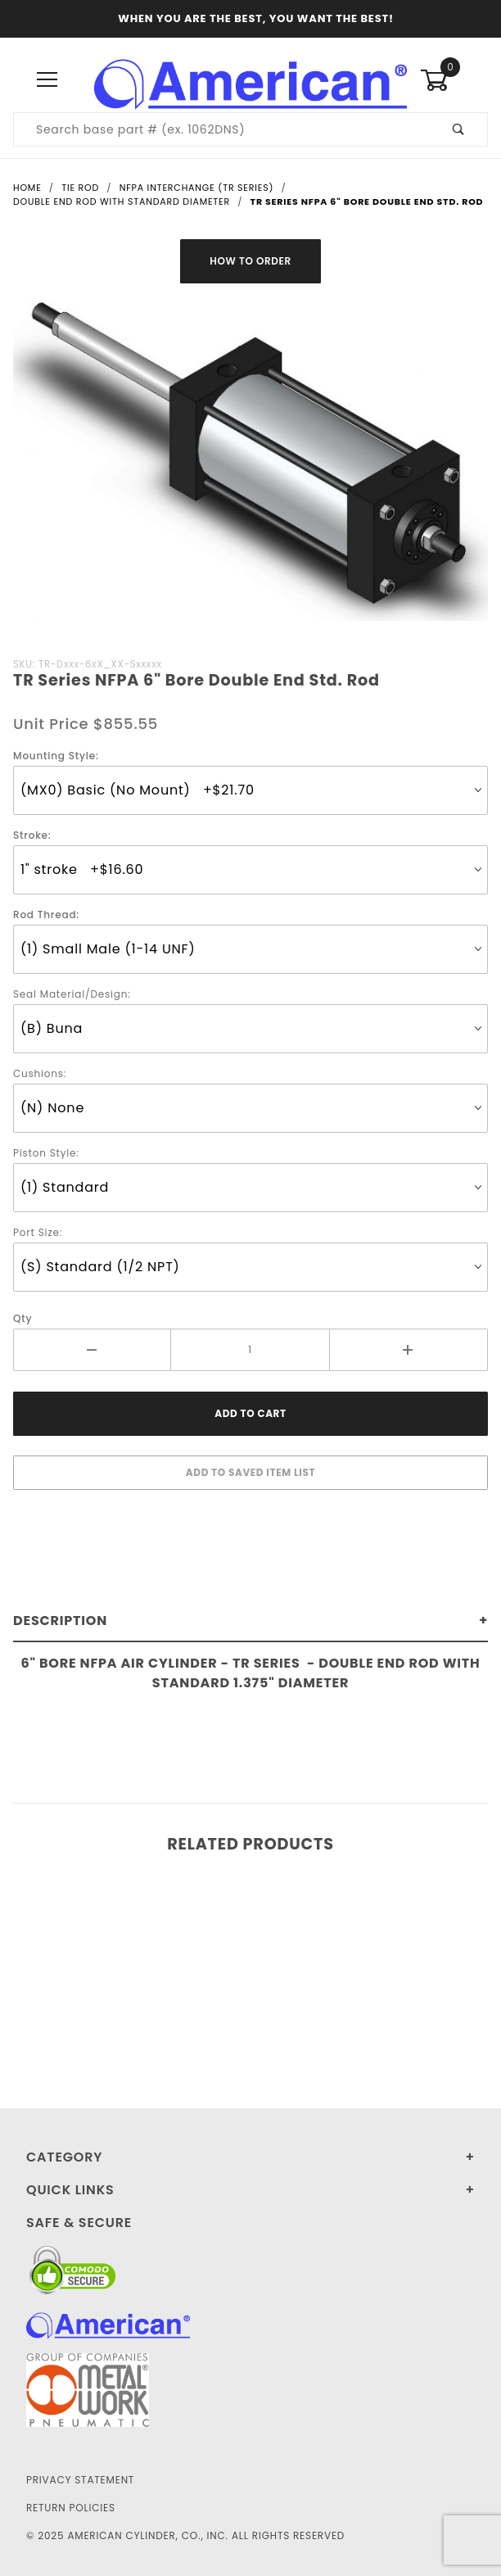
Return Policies (70, 2508)
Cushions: (39, 1073)
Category (64, 2157)
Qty (22, 1318)
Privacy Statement (80, 2480)
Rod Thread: (46, 914)
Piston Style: (46, 1153)
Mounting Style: (56, 756)
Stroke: (32, 835)
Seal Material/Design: (72, 994)
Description (60, 1620)
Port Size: (37, 1232)
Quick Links (70, 2189)
